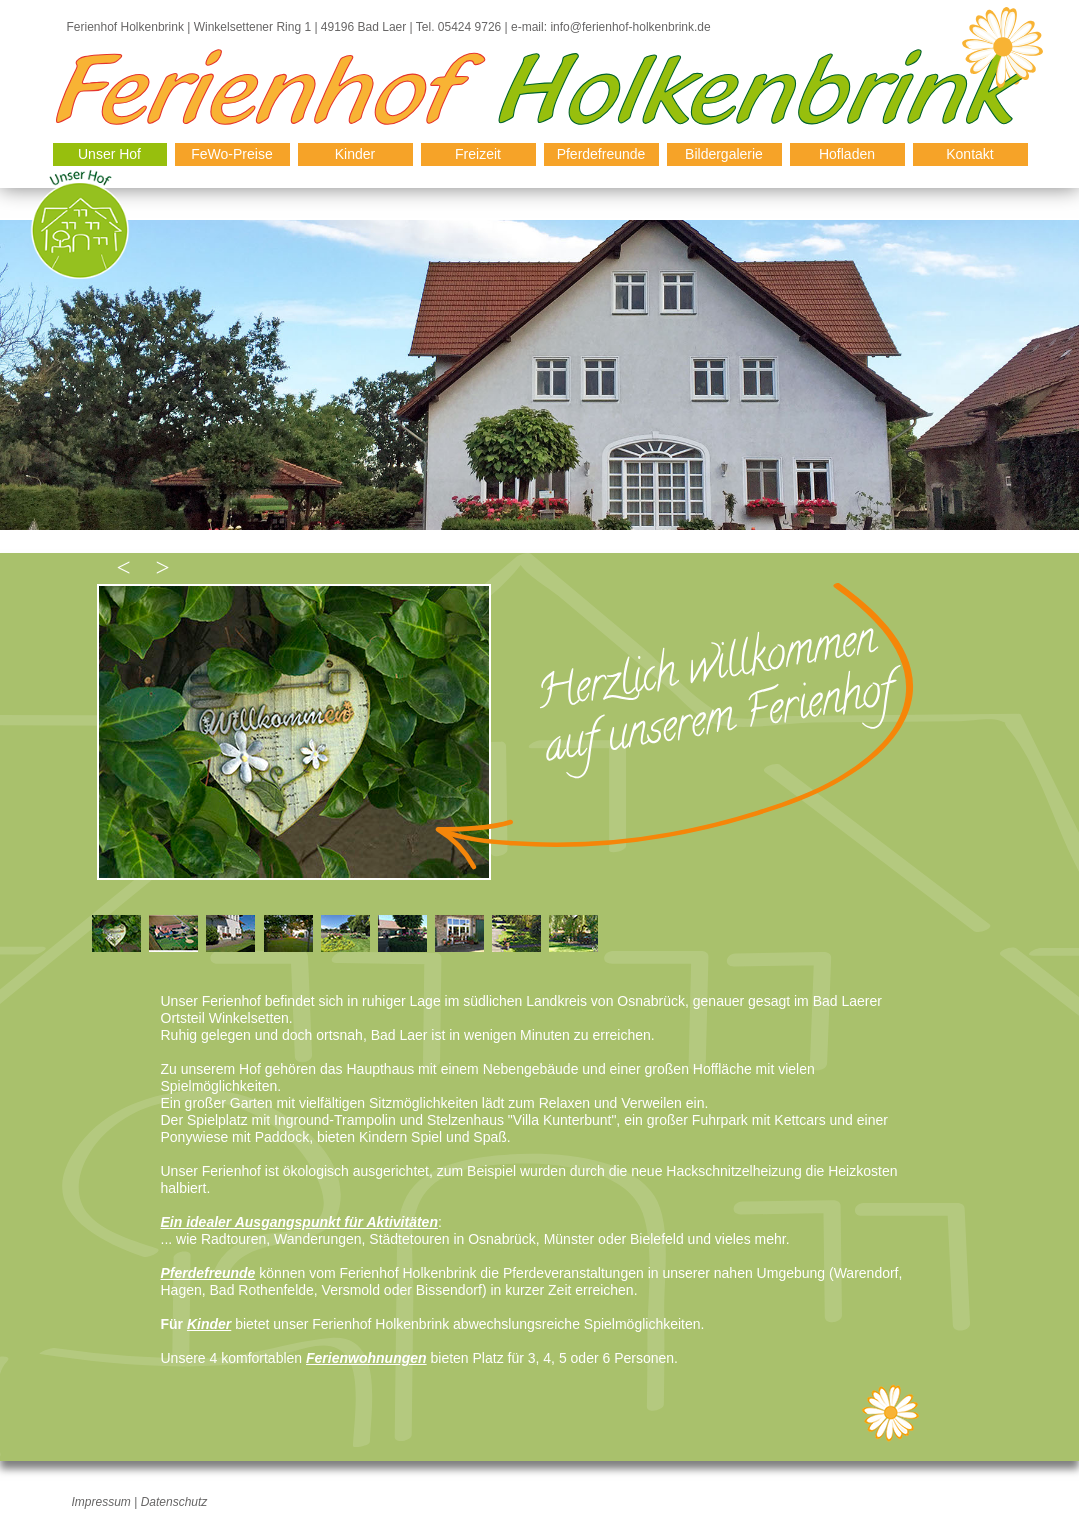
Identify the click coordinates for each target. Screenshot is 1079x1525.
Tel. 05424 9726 (458, 27)
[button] (122, 567)
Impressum (101, 1502)
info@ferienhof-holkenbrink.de (630, 27)
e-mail (526, 27)
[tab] (116, 933)
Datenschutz (174, 1502)
